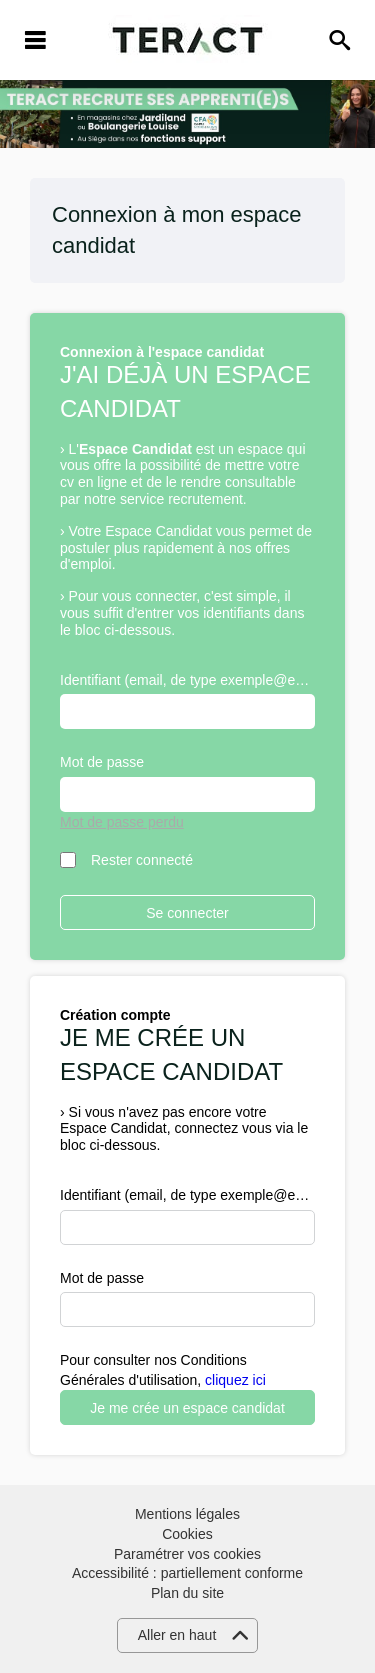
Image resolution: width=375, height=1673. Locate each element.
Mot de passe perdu (122, 822)
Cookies (187, 1534)
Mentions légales (187, 1514)
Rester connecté (142, 860)
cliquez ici (235, 1380)
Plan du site (187, 1593)
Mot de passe (102, 762)
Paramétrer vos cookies (187, 1554)
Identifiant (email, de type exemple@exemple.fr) (187, 680)
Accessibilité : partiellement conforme (187, 1573)
